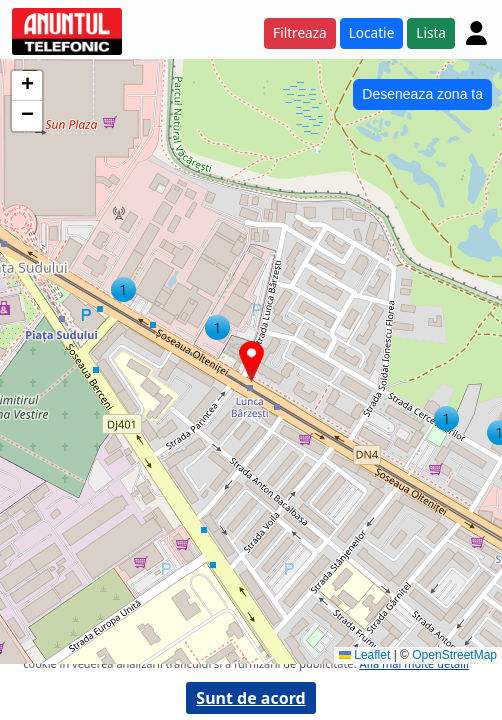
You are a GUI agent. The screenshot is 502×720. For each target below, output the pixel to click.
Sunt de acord (250, 698)
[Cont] (476, 33)
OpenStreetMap (454, 655)
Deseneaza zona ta (422, 94)
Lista (431, 32)
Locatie (372, 32)
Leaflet (364, 655)
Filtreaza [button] (300, 32)
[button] (217, 327)
